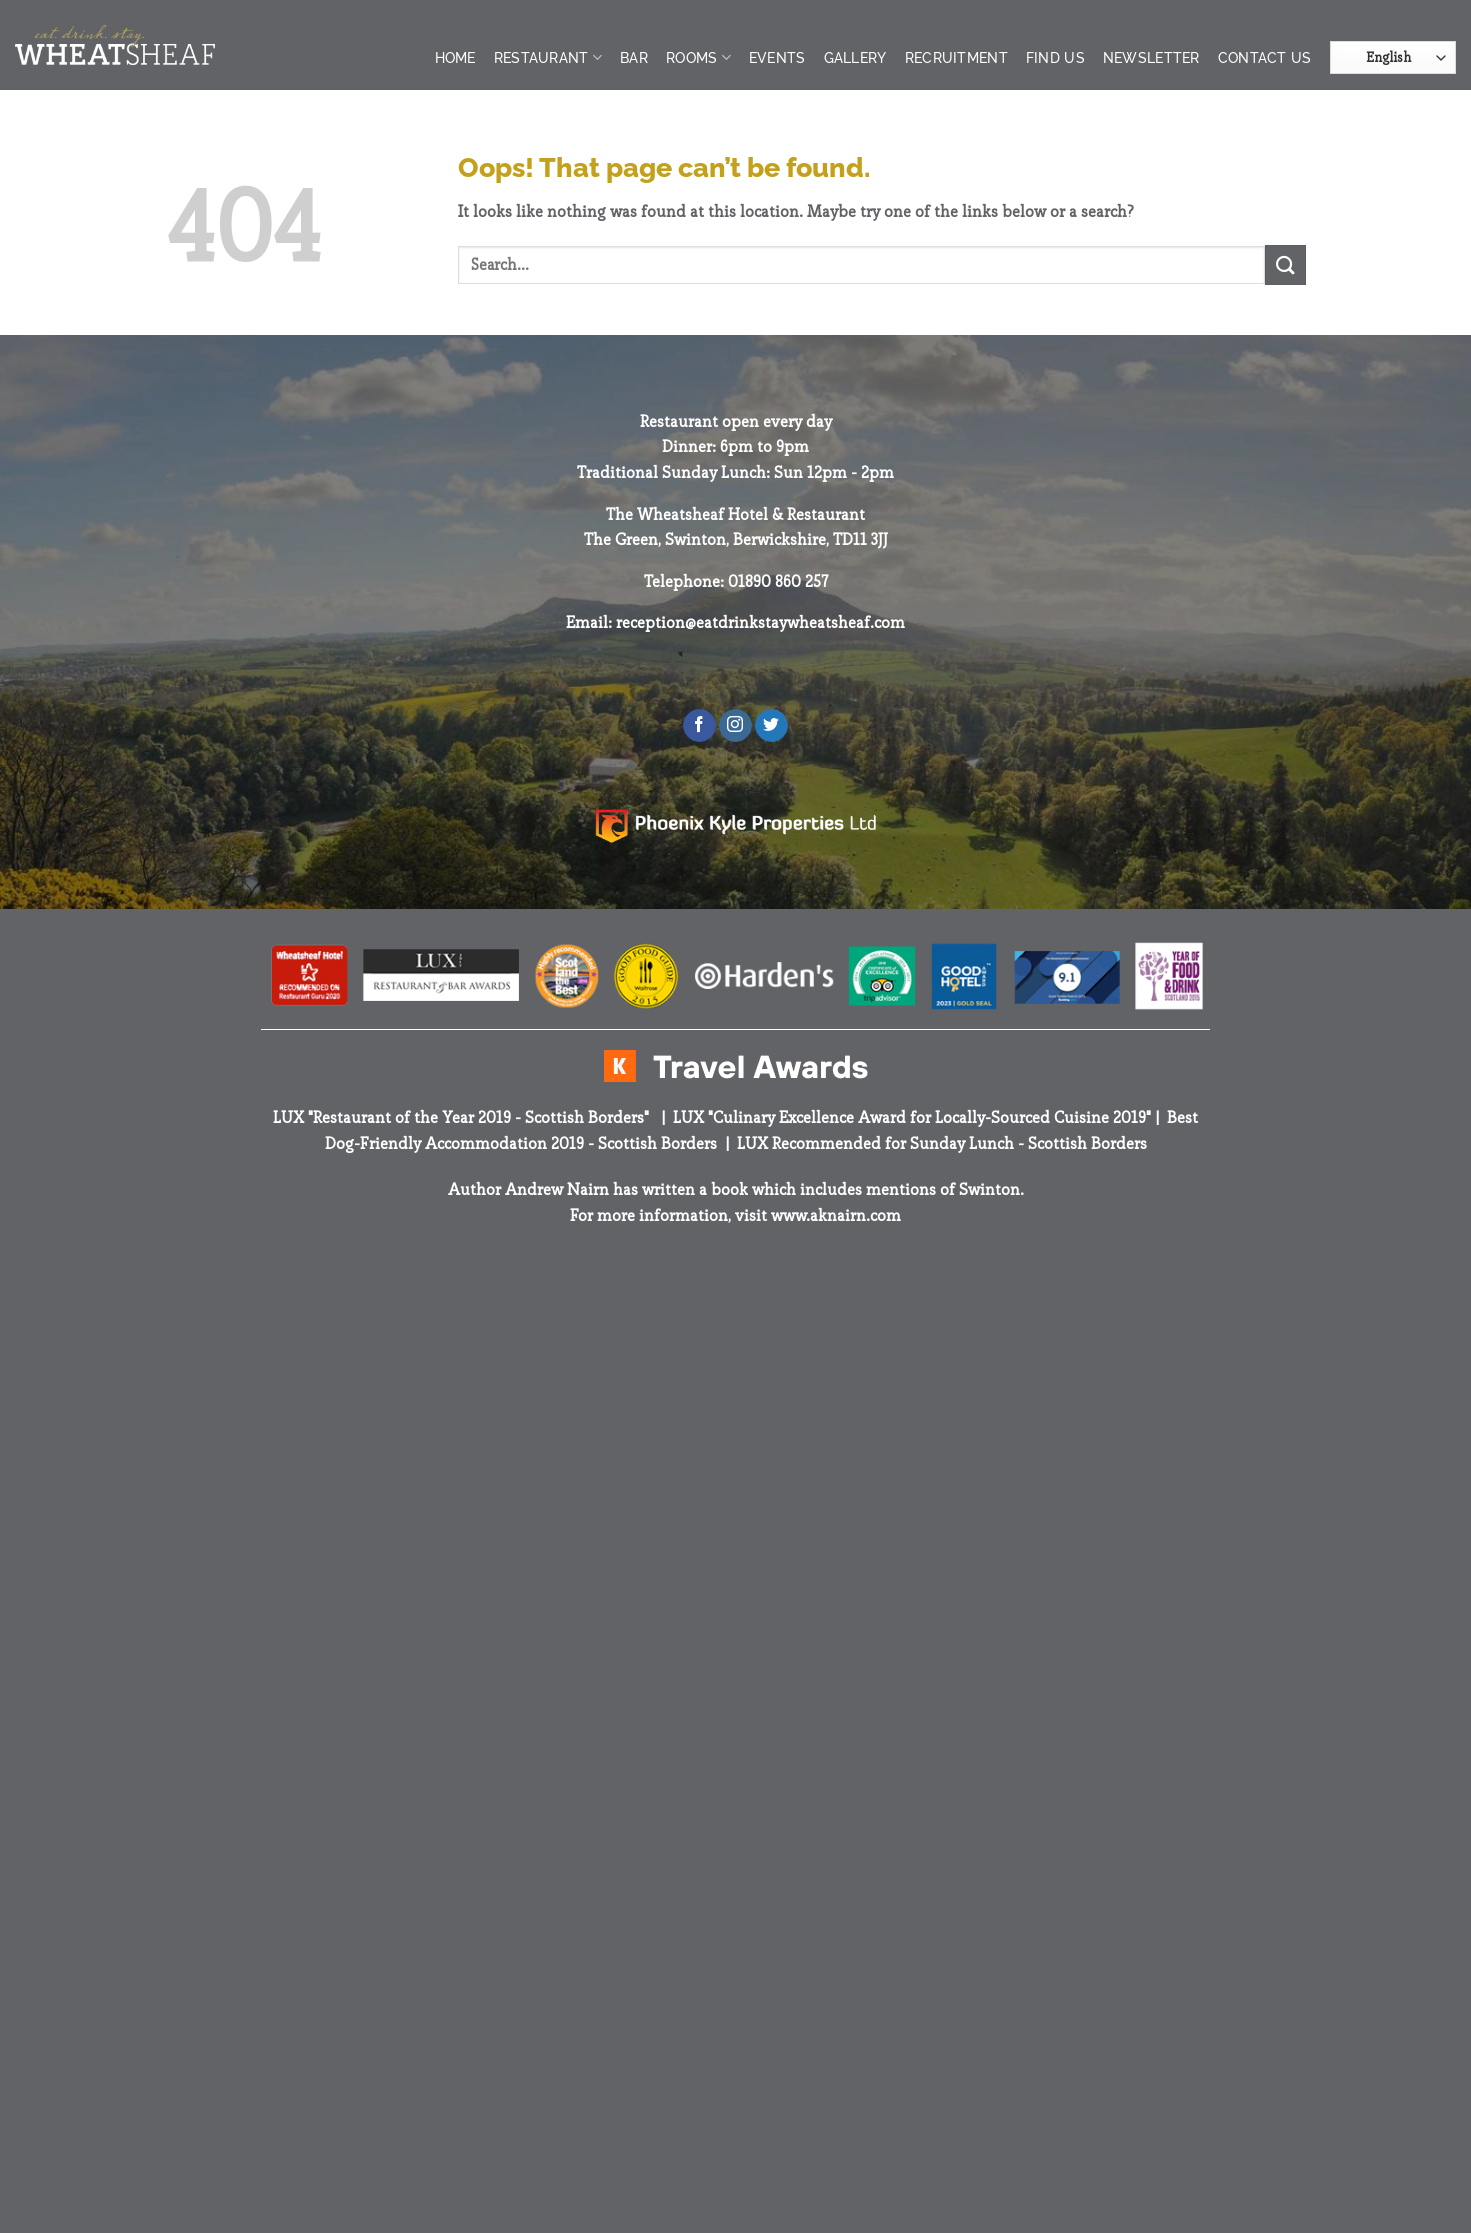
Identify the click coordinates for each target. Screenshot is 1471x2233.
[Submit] (1285, 264)
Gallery (855, 57)
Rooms (698, 57)
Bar (634, 57)
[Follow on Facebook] (699, 726)
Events (777, 57)
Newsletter (1151, 57)
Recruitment (956, 57)
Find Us (1055, 57)
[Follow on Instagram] (735, 726)
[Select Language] (1393, 57)
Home (455, 57)
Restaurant (548, 57)
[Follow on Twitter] (771, 726)
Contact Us (1265, 57)
